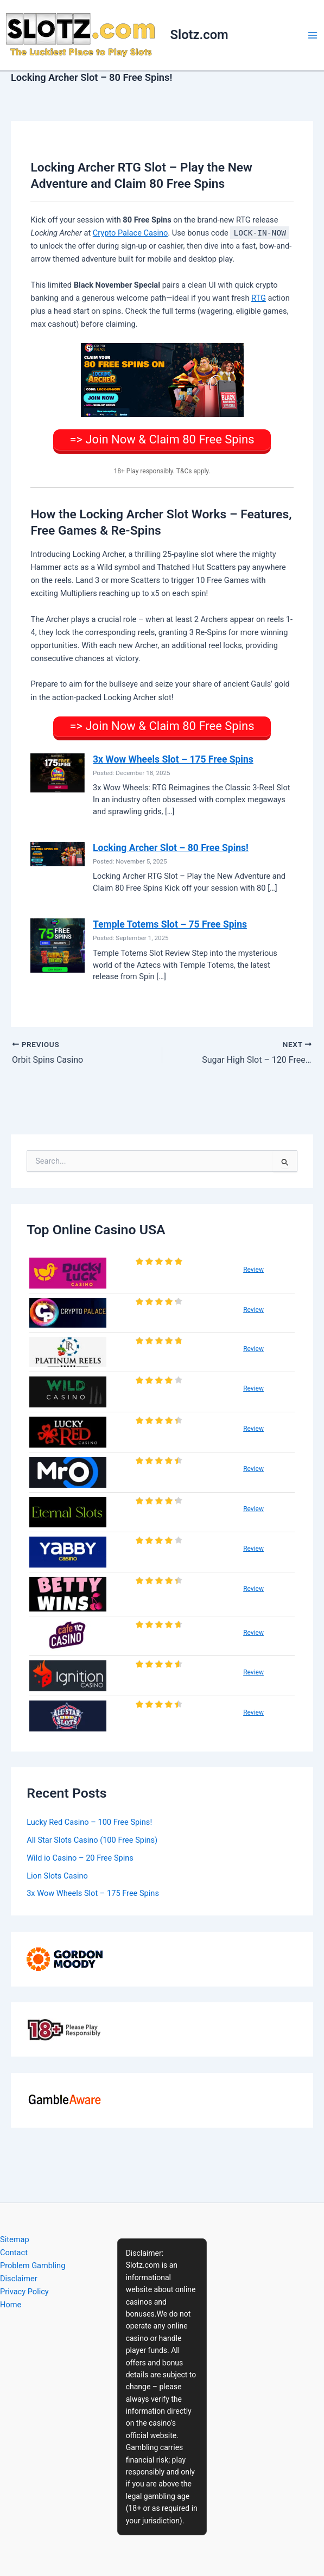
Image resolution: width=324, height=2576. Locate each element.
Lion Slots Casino (57, 1876)
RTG (258, 298)
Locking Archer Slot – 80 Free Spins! (171, 847)
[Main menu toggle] (312, 35)
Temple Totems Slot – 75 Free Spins (170, 924)
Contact (14, 2252)
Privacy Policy (24, 2291)
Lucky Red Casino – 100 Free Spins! (89, 1822)
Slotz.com (199, 34)
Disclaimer (18, 2278)
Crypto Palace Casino (130, 233)
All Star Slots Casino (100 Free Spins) (92, 1840)
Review (253, 1269)
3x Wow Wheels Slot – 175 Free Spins (173, 759)
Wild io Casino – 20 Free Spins (80, 1858)
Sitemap (14, 2239)
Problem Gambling (32, 2265)
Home (10, 2304)
